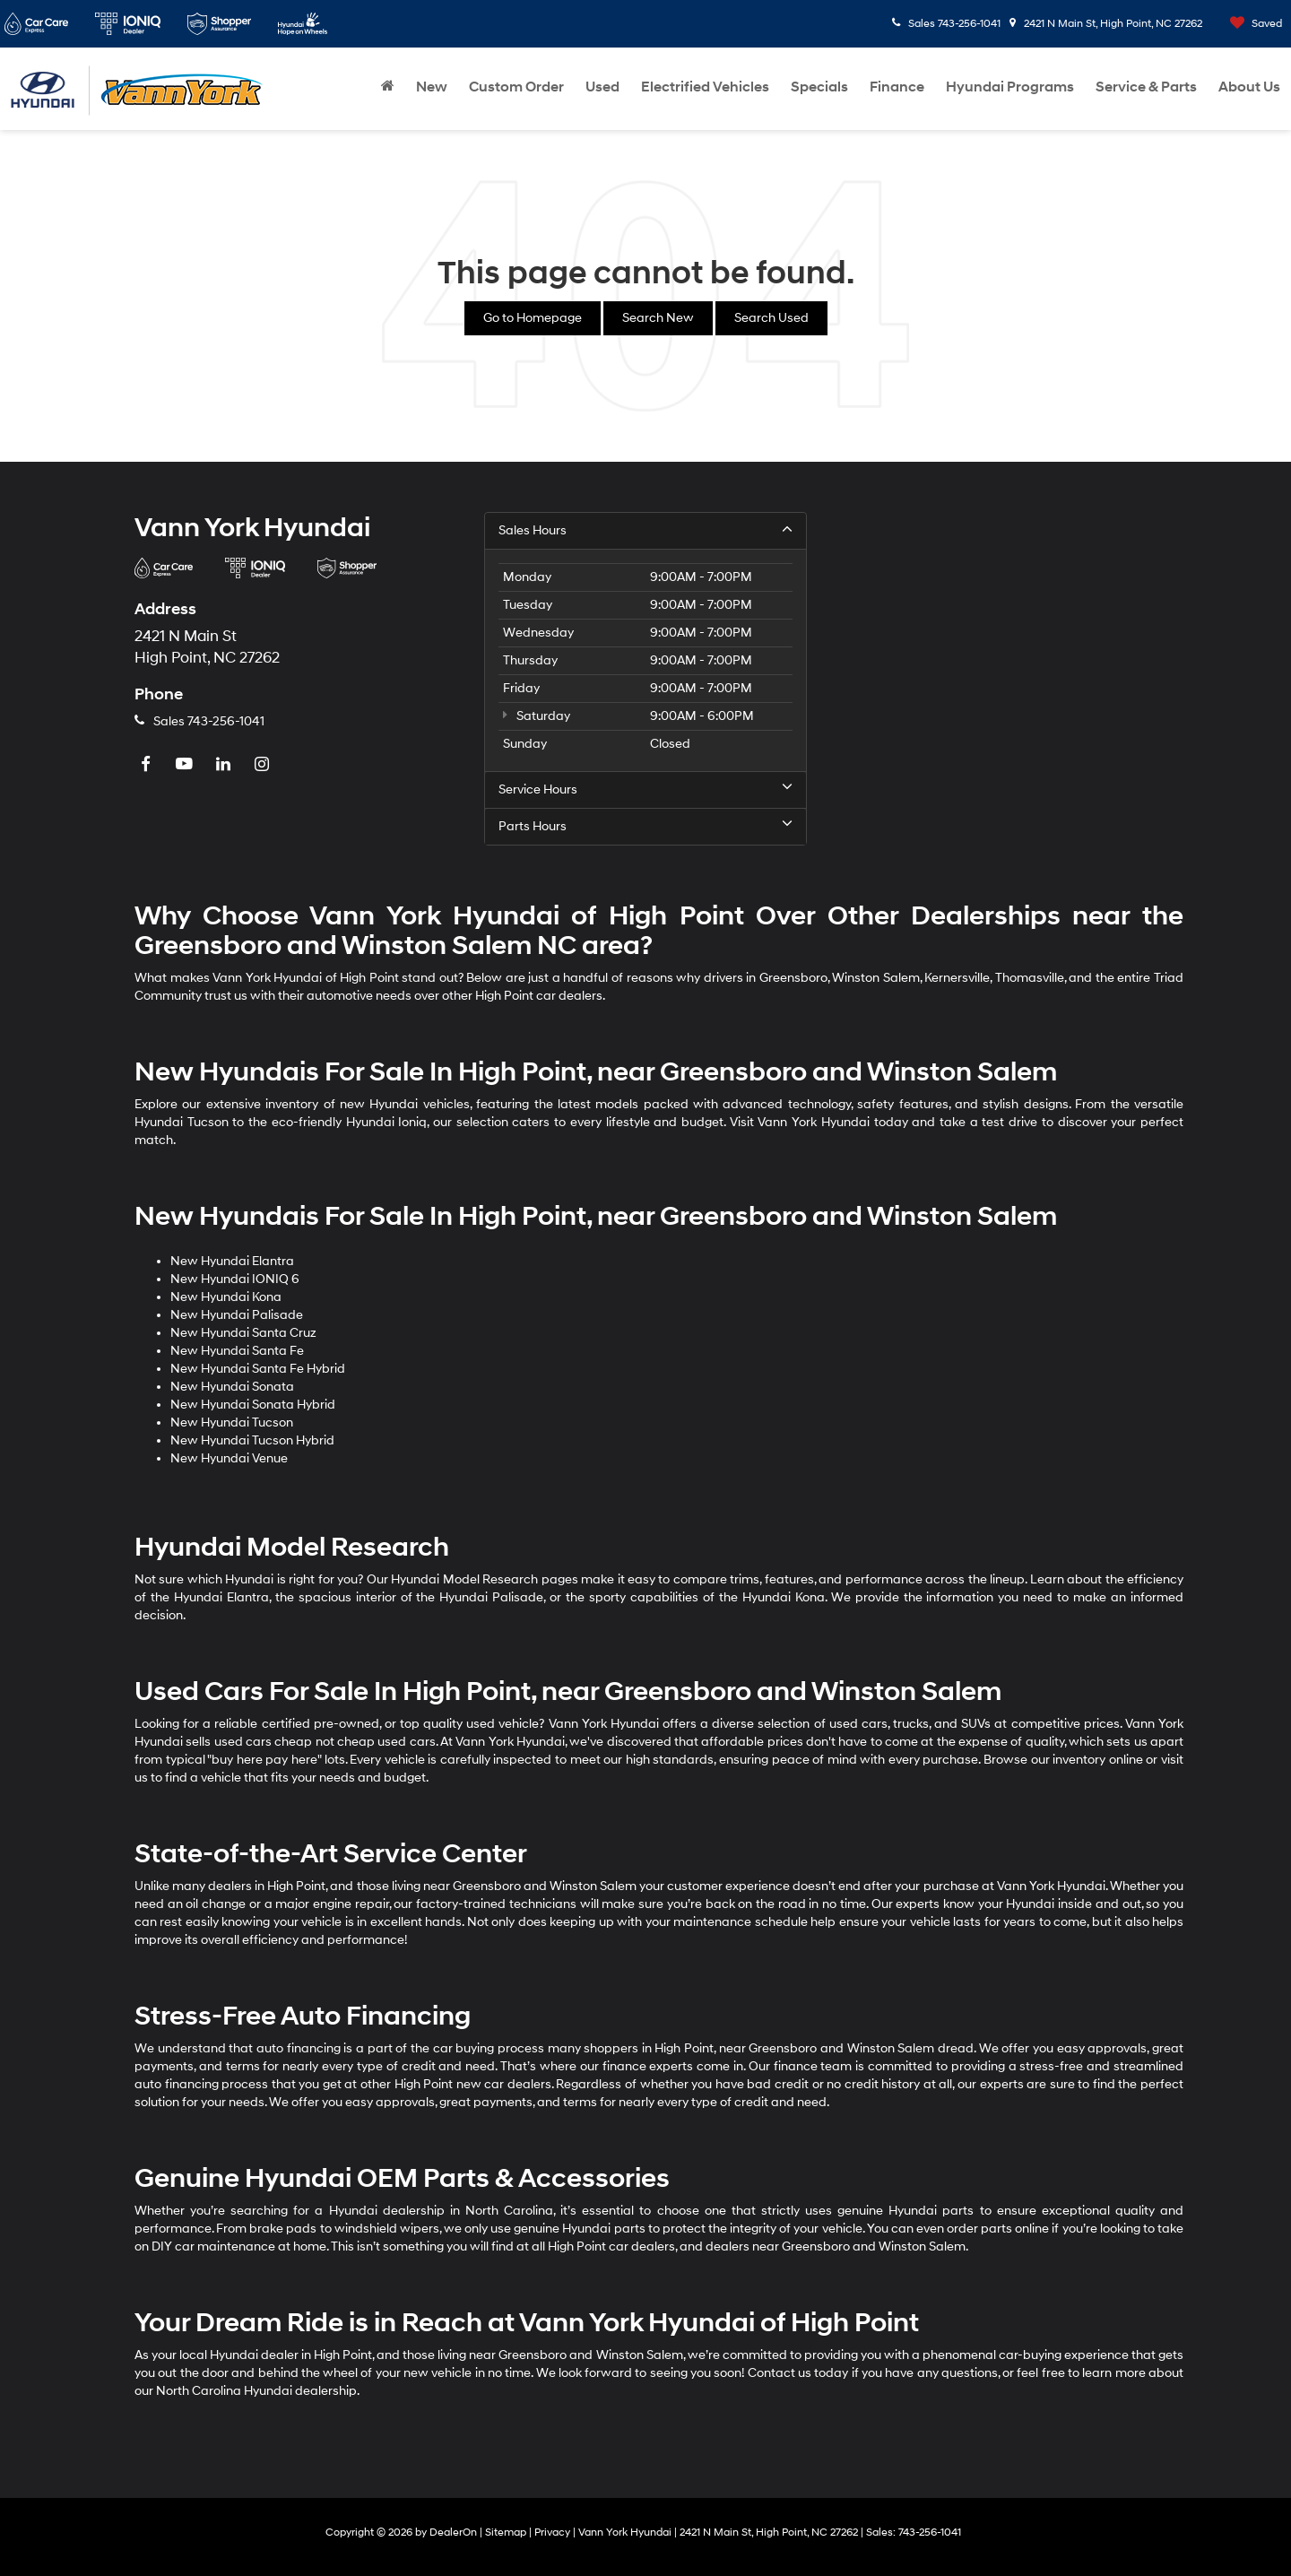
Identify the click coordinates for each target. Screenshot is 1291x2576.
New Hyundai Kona (226, 1297)
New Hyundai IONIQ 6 (234, 1279)
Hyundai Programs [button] (1010, 87)
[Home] (387, 87)
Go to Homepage (532, 317)
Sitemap (505, 2532)
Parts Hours (645, 826)
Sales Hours (645, 530)
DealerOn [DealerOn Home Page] (453, 2532)
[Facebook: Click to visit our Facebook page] (148, 765)
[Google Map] (995, 679)
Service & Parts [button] (1146, 87)
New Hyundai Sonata (232, 1386)
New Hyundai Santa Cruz (243, 1332)
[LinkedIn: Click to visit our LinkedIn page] (225, 765)
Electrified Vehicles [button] (705, 87)
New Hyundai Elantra (232, 1261)
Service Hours (645, 789)
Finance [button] (897, 87)
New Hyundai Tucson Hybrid (252, 1440)
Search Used (771, 317)
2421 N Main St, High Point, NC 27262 (1105, 23)
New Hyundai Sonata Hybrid (252, 1404)
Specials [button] (819, 87)
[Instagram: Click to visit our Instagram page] (264, 765)
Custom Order (516, 87)
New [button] (431, 87)
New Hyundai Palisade (236, 1315)
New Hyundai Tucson (231, 1422)
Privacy (552, 2532)
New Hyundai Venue (229, 1458)
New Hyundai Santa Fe (237, 1350)
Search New (658, 317)
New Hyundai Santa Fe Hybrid (257, 1368)
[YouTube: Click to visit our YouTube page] (186, 765)
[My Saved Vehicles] (1251, 23)
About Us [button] (1249, 87)
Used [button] (602, 87)
